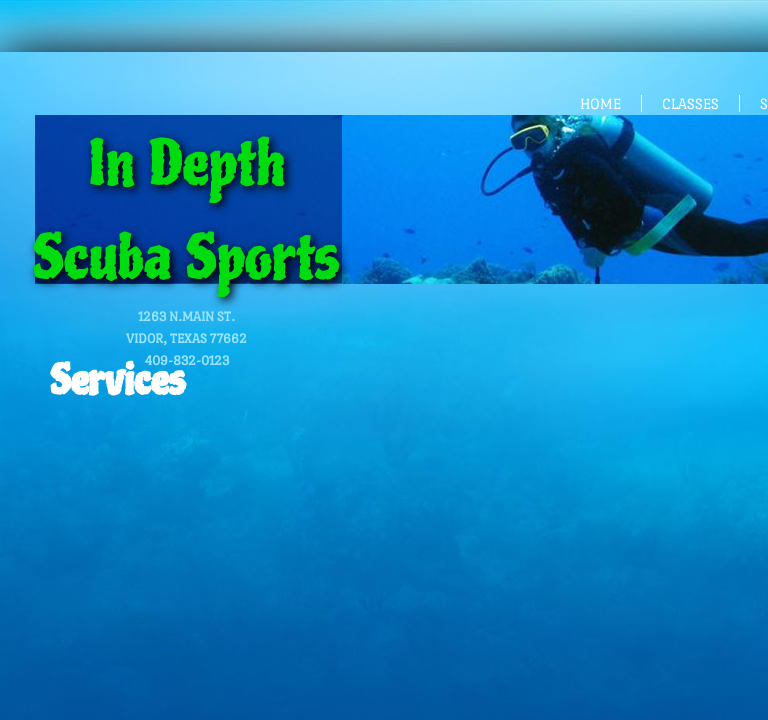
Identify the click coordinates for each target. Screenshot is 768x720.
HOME (600, 103)
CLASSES (690, 103)
